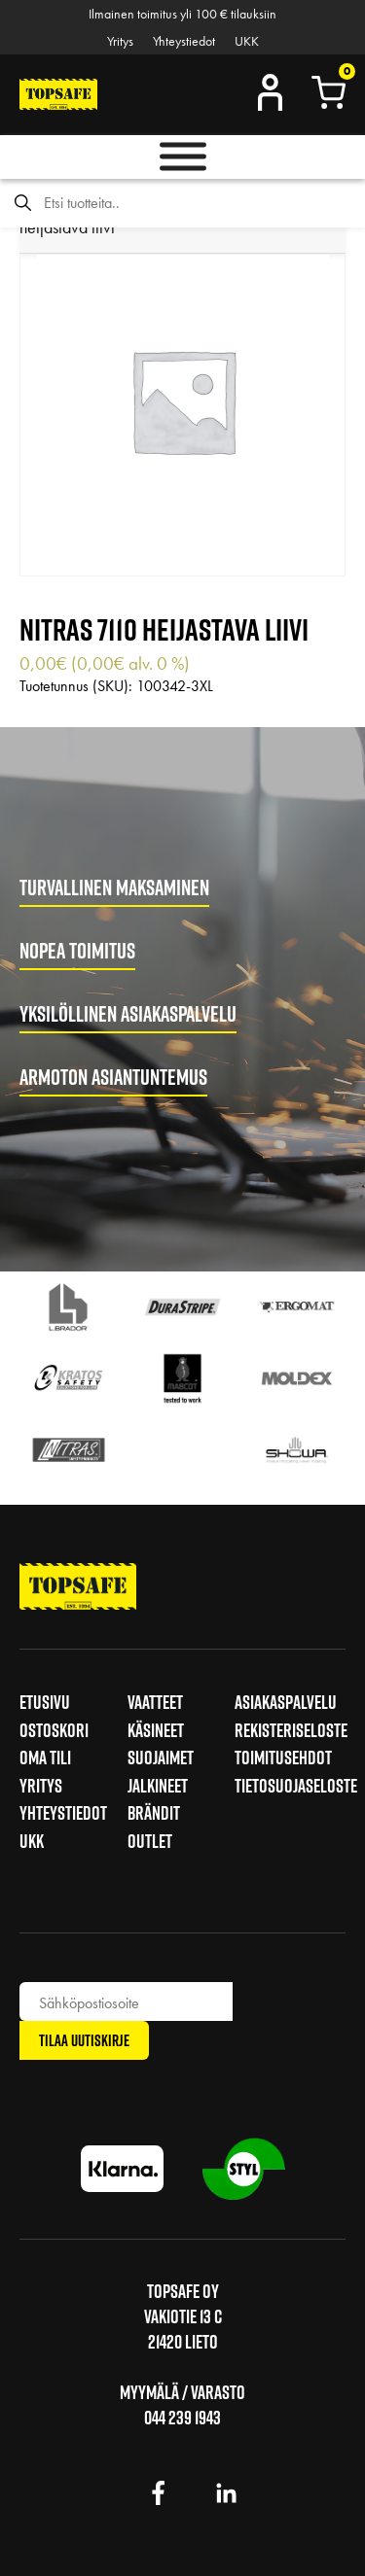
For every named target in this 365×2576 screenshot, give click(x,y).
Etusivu (44, 1702)
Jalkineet (158, 1785)
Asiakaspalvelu (286, 1702)
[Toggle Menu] (183, 157)
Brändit (154, 1813)
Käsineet (156, 1730)
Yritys (120, 41)
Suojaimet (161, 1757)
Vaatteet (155, 1702)
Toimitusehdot (283, 1757)
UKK (247, 41)
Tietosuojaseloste (296, 1785)
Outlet (150, 1841)
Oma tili (45, 1757)
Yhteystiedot (184, 41)
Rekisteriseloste (291, 1730)
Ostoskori (54, 1730)
